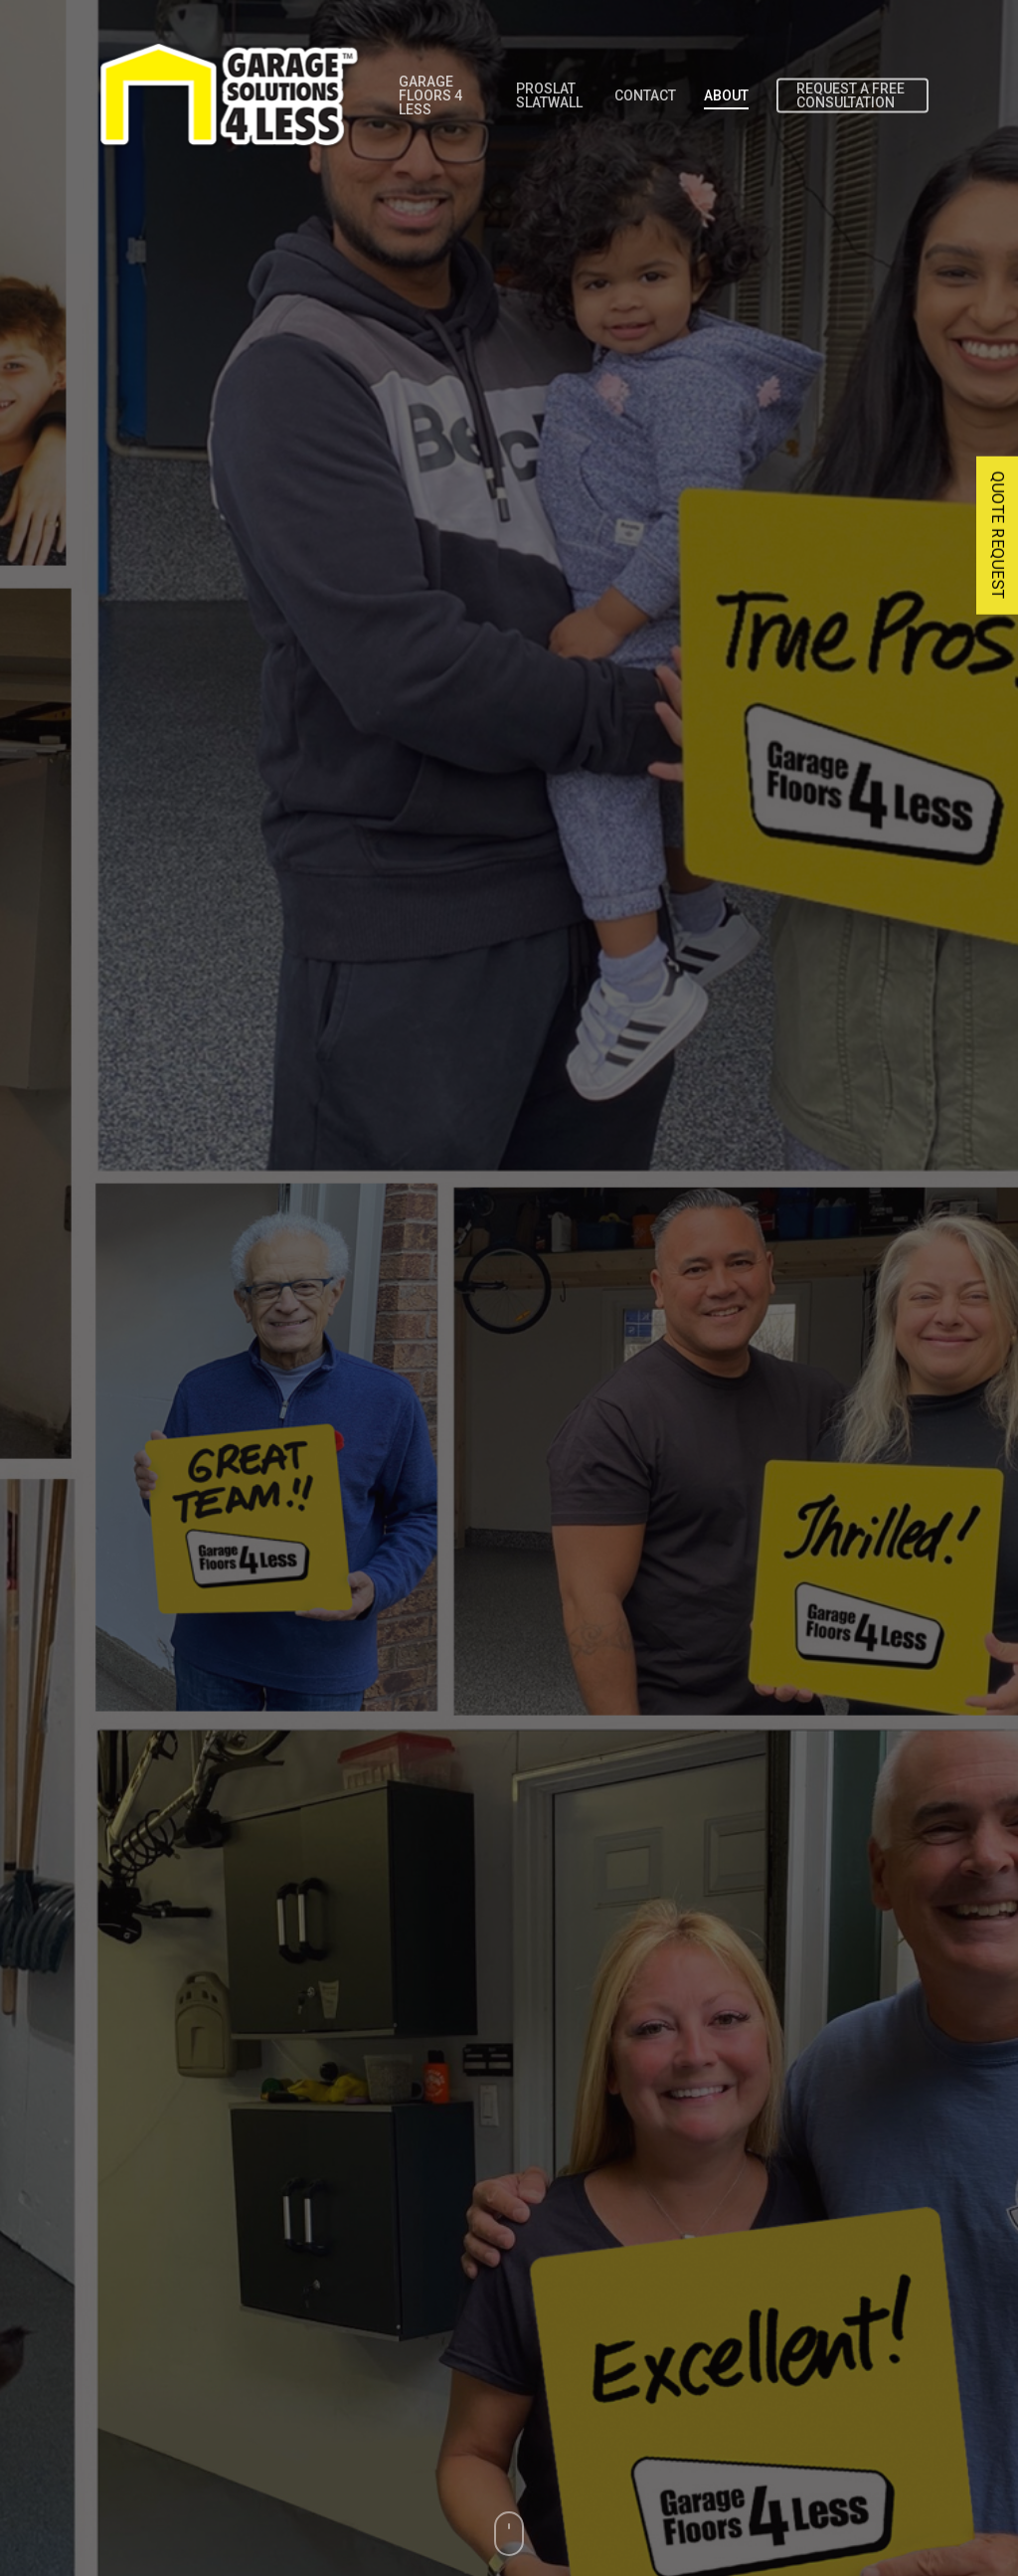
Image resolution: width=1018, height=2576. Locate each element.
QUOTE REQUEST (997, 535)
